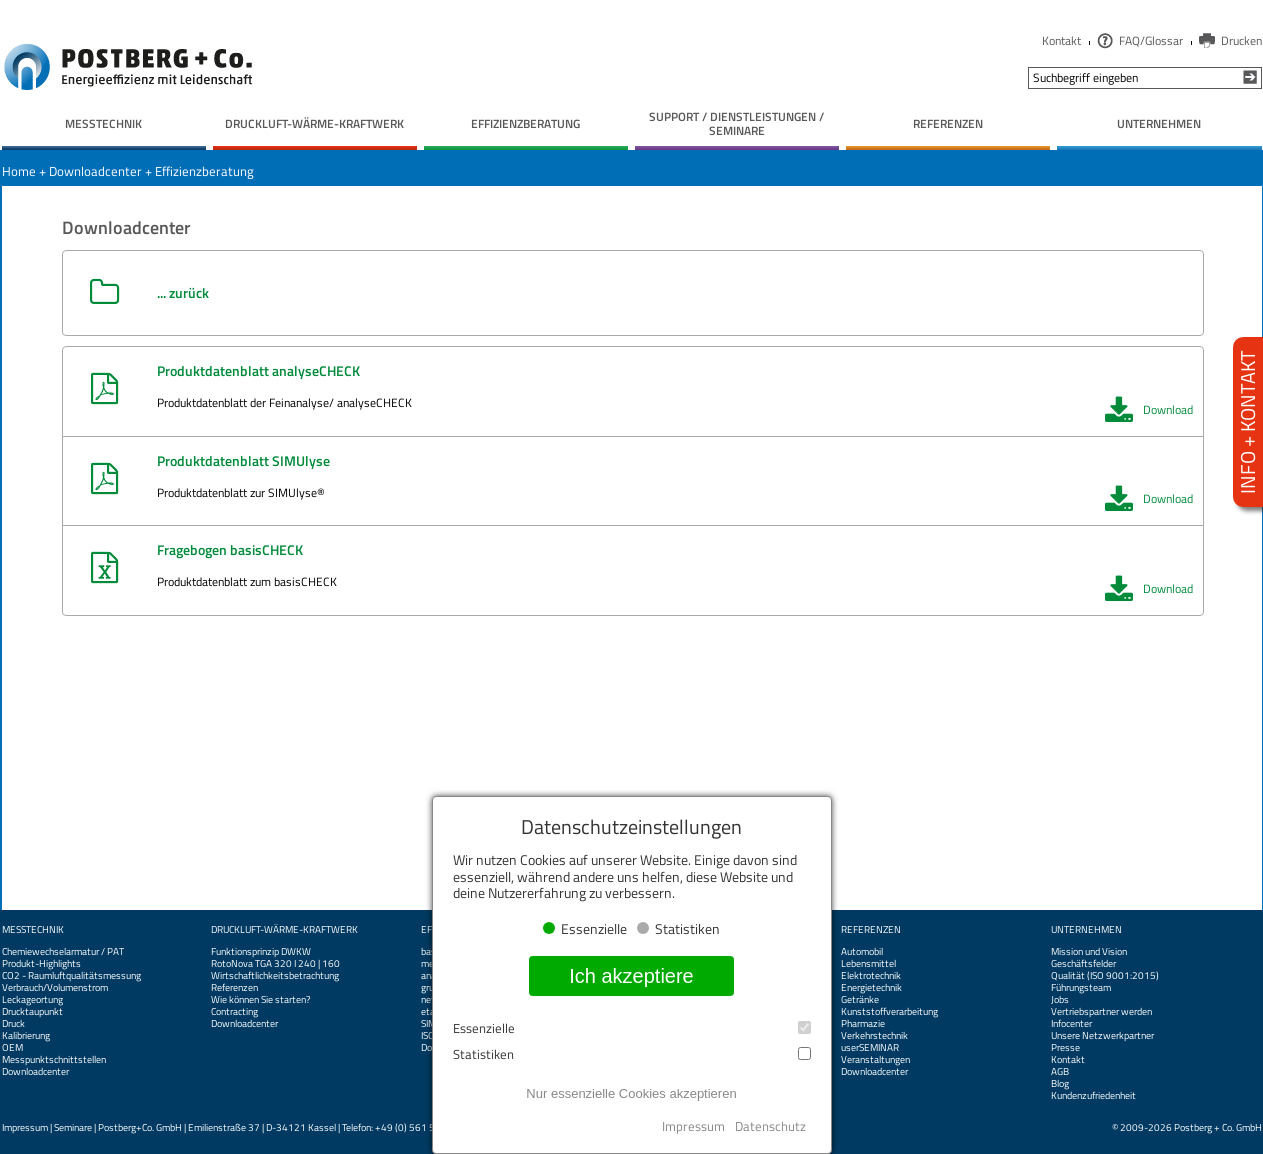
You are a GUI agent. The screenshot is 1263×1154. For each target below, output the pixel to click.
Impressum (25, 1127)
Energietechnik (871, 988)
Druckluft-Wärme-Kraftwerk (284, 930)
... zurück (183, 292)
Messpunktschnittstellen (54, 1060)
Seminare (73, 1127)
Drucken (1241, 40)
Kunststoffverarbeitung (889, 1012)
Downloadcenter (95, 171)
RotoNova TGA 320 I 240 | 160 (275, 964)
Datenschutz (770, 1126)
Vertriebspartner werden (1101, 1012)
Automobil (862, 952)
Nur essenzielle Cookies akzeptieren (631, 1093)
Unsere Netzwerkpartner (1102, 1036)
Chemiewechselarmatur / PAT (63, 952)
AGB (1060, 1072)
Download (1149, 411)
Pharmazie (863, 1024)
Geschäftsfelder (1083, 964)
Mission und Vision (1089, 952)
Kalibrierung (26, 1036)
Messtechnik (33, 930)
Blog (1060, 1084)
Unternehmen (1086, 930)
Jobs (1060, 1000)
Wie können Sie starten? (260, 1000)
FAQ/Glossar (1151, 40)
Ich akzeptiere (631, 976)
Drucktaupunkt (32, 1012)
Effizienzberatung (204, 171)
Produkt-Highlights (41, 964)
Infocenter (1071, 1024)
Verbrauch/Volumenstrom (55, 988)
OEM (12, 1048)
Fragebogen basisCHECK (230, 550)
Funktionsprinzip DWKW (261, 952)
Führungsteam (1081, 988)
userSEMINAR (870, 1048)
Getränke (860, 1000)
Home (19, 171)
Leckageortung (32, 1000)
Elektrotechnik (871, 976)
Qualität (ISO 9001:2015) (1105, 976)
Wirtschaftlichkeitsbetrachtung (275, 976)
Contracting (234, 1012)
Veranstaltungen (875, 1060)
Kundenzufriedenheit (1093, 1096)
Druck (13, 1024)
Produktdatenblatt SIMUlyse (243, 461)
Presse (1065, 1048)
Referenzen (234, 988)
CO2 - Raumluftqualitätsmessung (71, 976)
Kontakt (1061, 40)
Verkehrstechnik (874, 1036)
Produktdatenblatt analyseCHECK (258, 371)
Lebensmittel (868, 964)
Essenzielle (632, 1028)
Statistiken (632, 1054)
